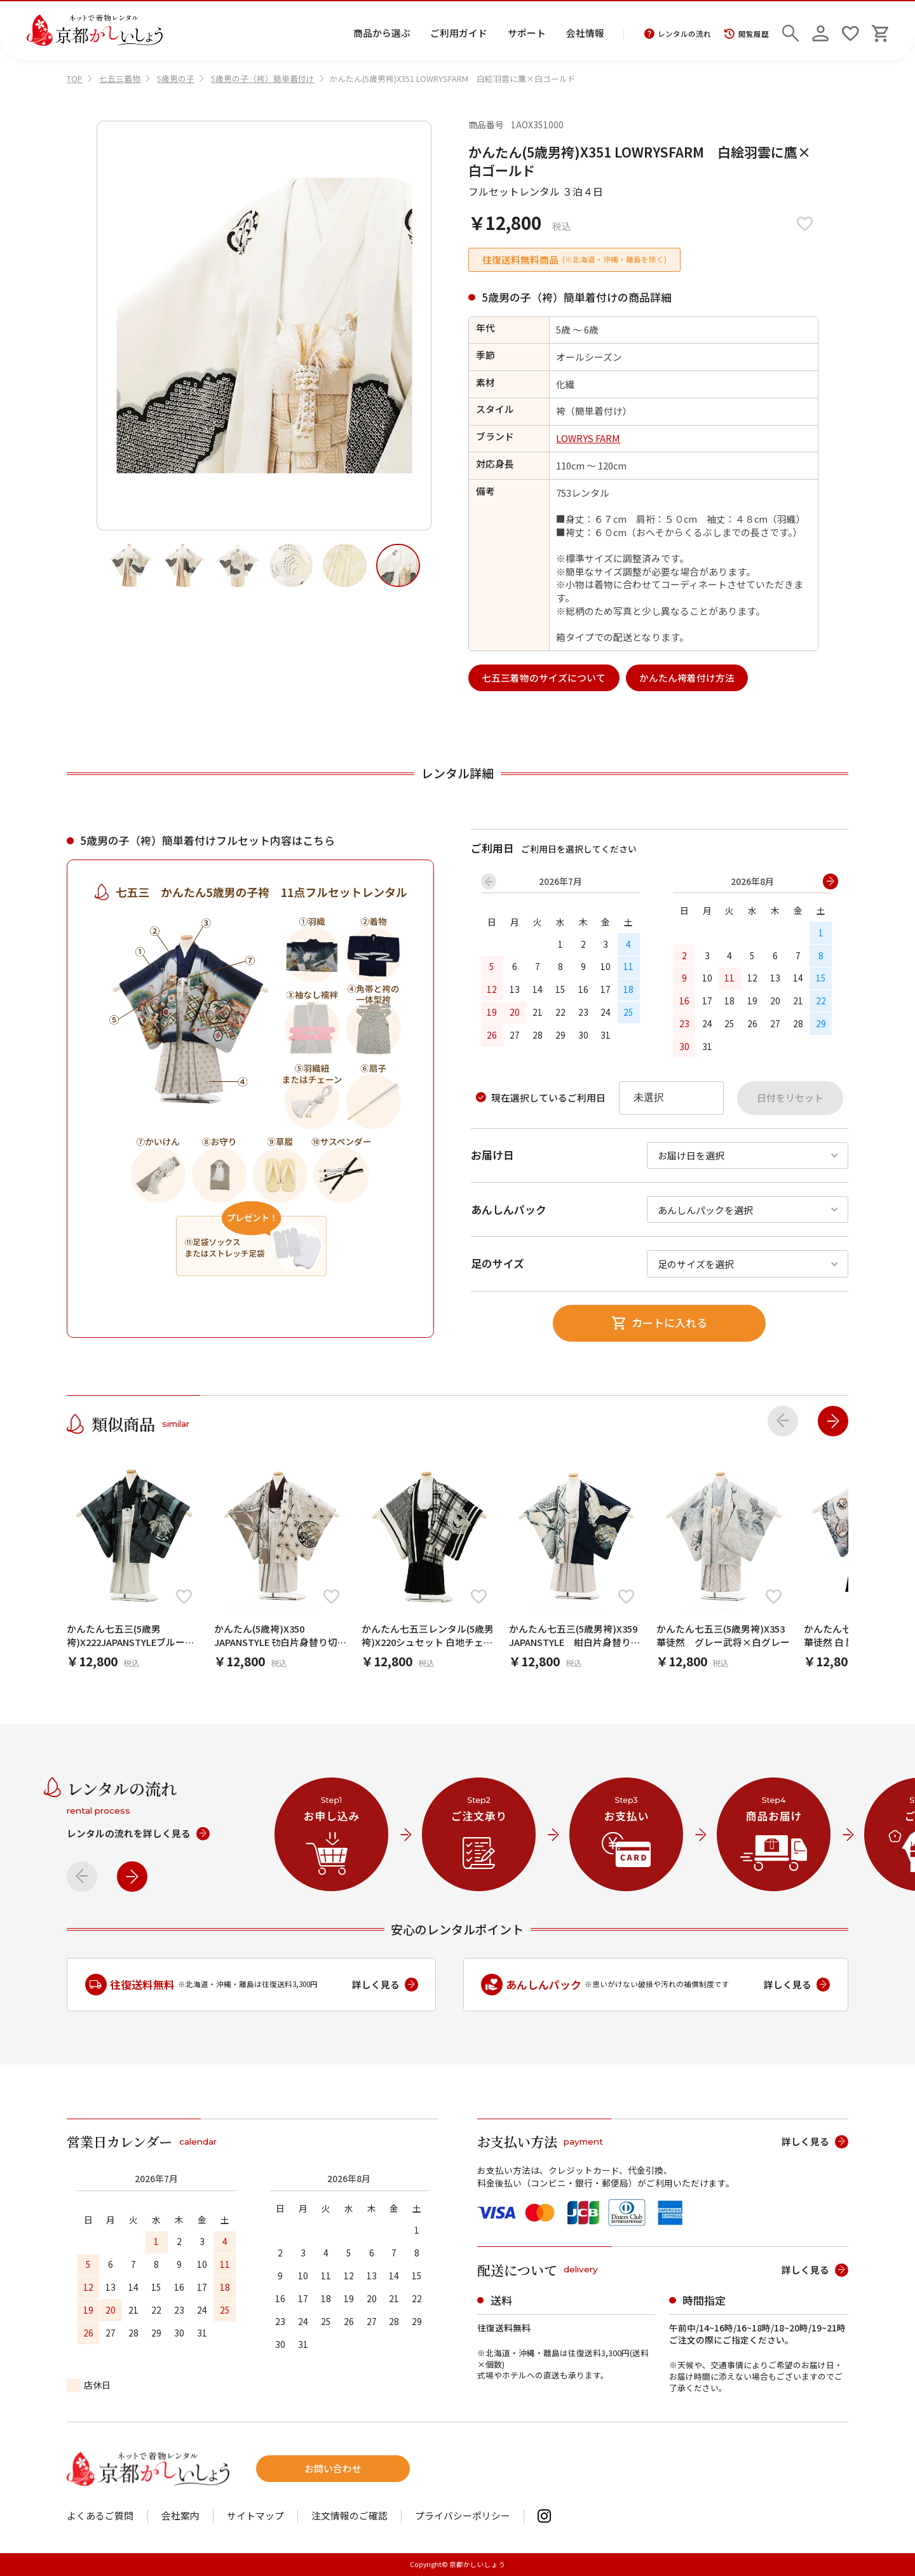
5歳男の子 (175, 78)
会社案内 (180, 2516)
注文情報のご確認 (349, 2516)
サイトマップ (255, 2516)
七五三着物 (119, 78)
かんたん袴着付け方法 (687, 677)
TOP (75, 78)
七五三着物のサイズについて (544, 677)
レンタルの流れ (677, 34)
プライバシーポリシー (462, 2516)
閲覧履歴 (746, 34)
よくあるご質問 (100, 2516)
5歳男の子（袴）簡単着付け (263, 78)
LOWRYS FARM (588, 438)
